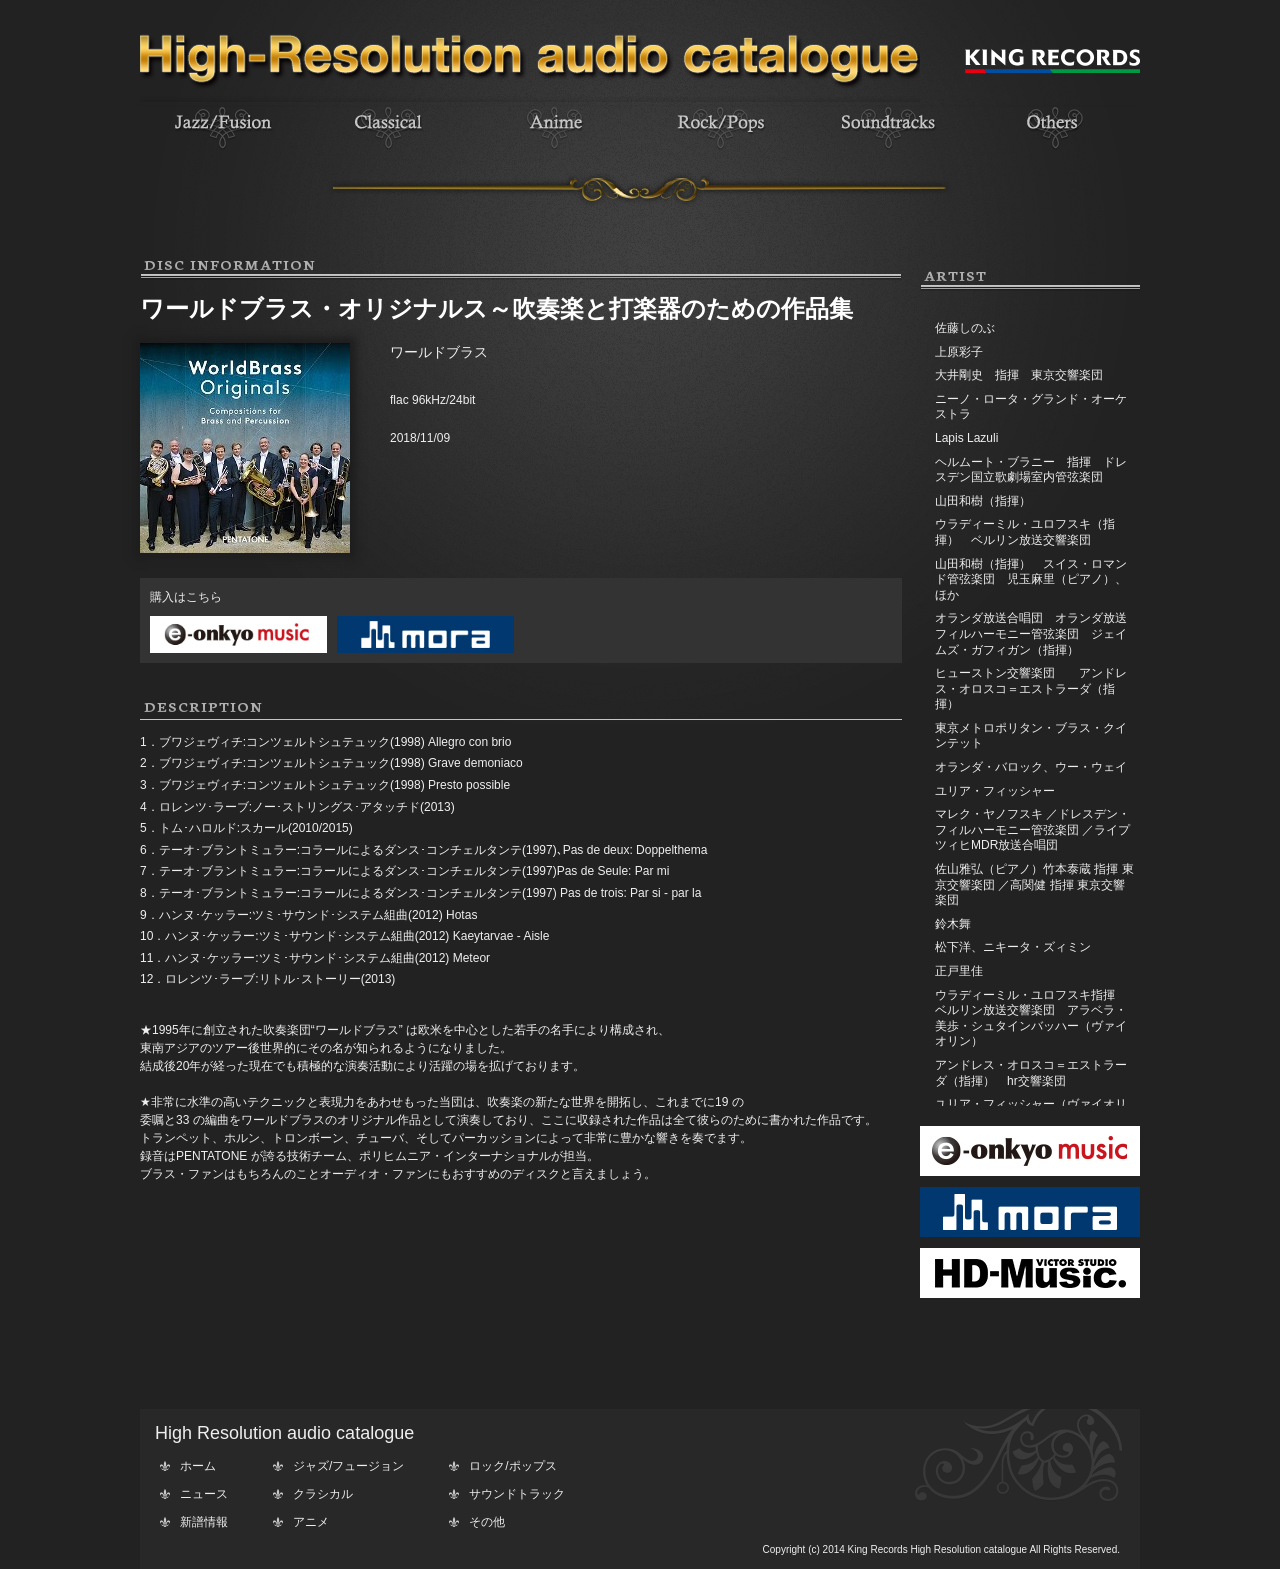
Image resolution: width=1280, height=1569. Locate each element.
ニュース (204, 1494)
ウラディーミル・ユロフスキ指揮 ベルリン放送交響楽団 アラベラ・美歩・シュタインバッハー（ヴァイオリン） (1031, 1018)
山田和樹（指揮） (983, 501)
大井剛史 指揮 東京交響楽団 (1019, 375)
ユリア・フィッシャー (995, 791)
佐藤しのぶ (965, 328)
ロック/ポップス (512, 1466)
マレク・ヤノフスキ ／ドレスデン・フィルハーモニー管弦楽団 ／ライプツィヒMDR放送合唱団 (1032, 829)
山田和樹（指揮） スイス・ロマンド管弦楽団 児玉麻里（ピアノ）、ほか (1031, 579)
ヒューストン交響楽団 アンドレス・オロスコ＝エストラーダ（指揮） (1031, 688)
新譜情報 (204, 1522)
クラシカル (323, 1494)
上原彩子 (959, 352)
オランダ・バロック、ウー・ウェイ (1031, 767)
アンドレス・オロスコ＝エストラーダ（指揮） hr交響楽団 (1031, 1073)
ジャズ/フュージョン (348, 1466)
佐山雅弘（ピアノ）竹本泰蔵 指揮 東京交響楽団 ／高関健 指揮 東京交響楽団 (1034, 884)
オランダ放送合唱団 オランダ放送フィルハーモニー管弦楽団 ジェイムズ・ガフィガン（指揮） (1031, 633)
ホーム (198, 1466)
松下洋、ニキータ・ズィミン (1013, 947)
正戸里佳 (959, 971)
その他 (487, 1522)
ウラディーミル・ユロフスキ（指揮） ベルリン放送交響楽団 (1025, 532)
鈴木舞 (953, 924)
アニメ (311, 1522)
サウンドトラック (517, 1494)
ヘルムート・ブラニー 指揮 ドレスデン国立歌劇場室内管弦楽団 (1031, 470)
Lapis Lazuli (966, 438)
